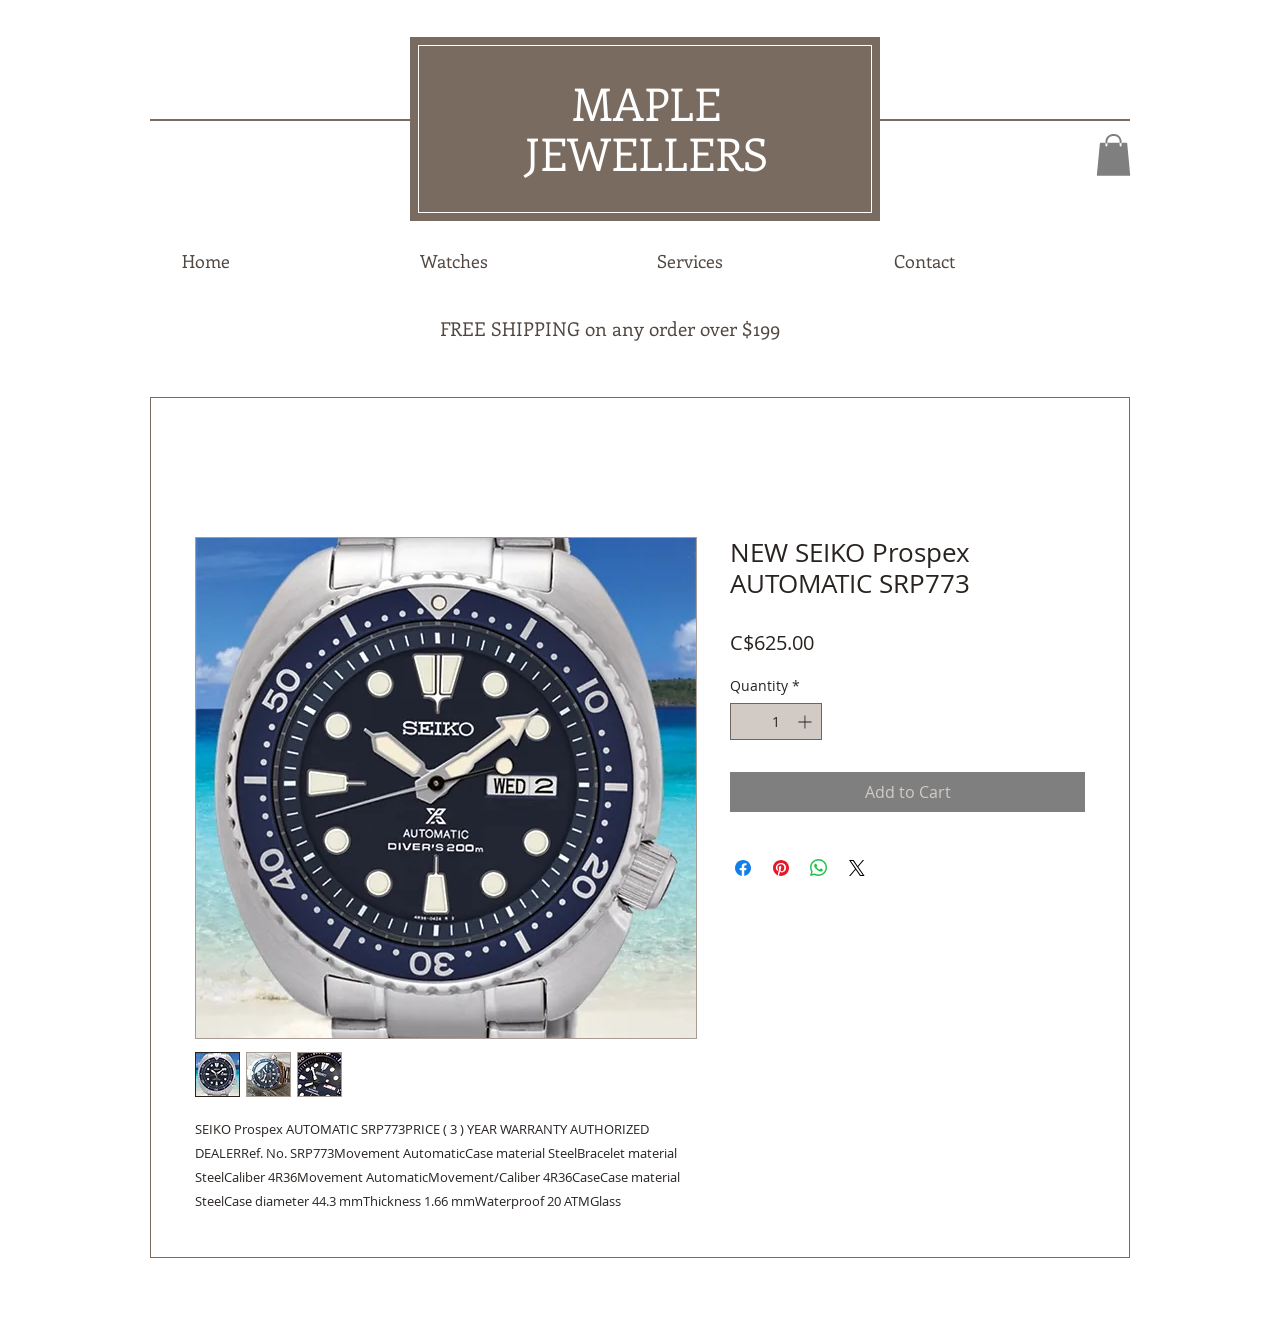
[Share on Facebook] (743, 868)
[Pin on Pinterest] (781, 868)
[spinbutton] (776, 721)
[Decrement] (745, 721)
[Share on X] (857, 868)
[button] (1113, 155)
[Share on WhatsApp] (819, 868)
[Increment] (806, 721)
